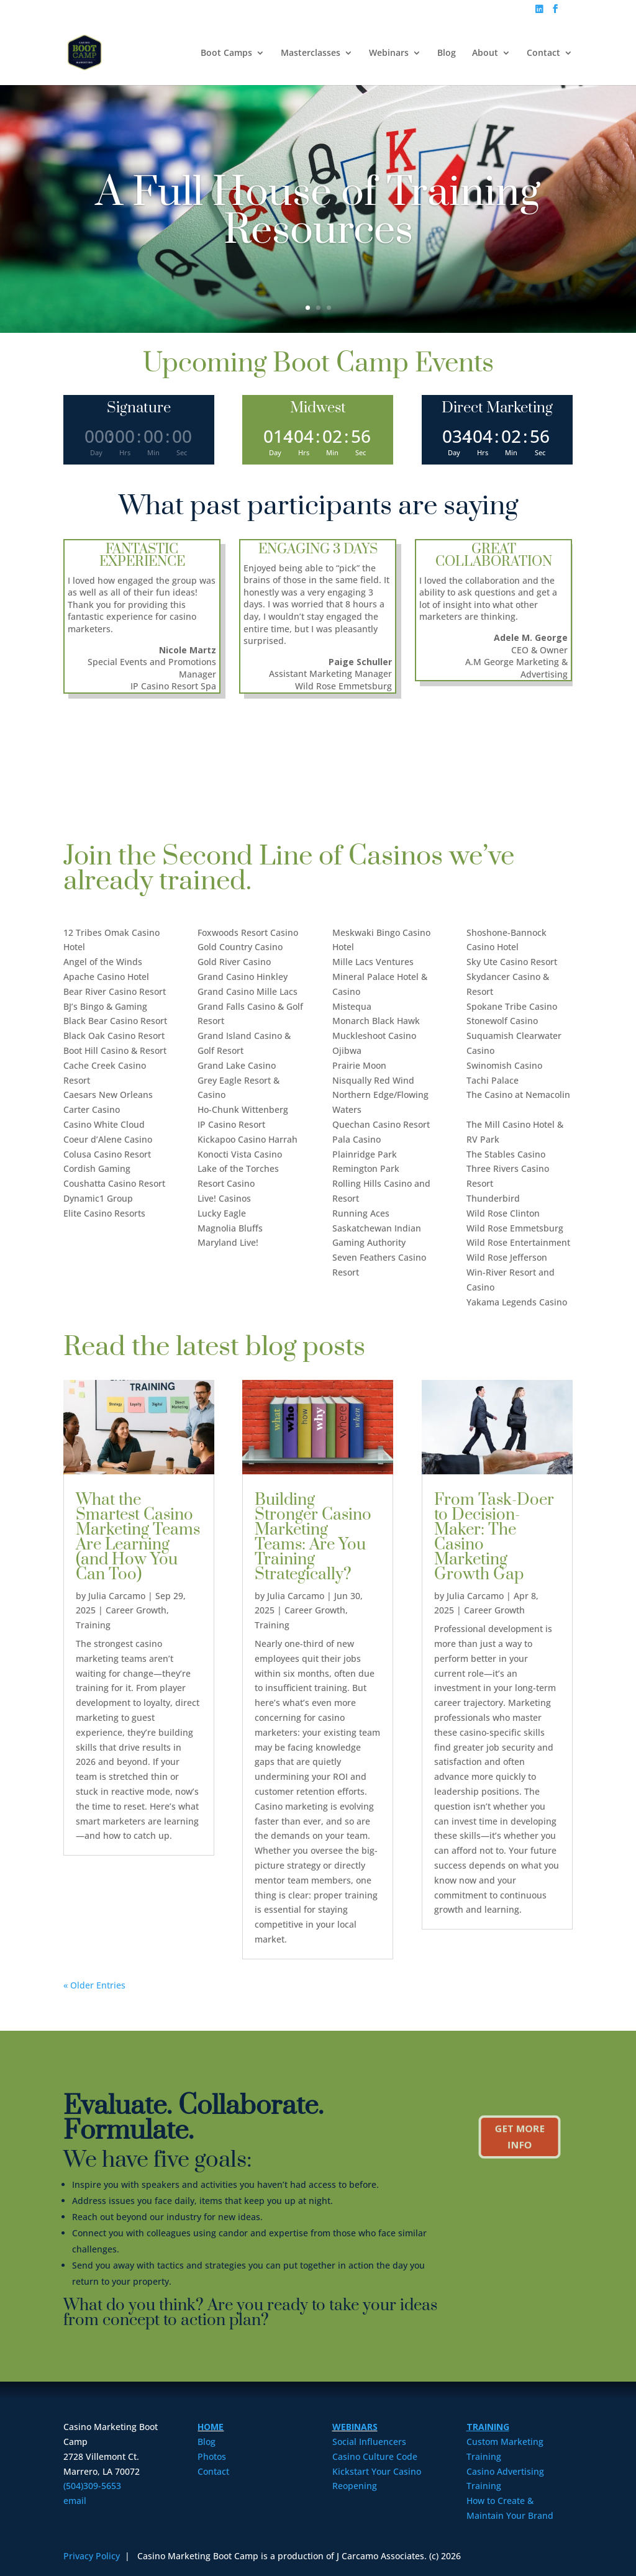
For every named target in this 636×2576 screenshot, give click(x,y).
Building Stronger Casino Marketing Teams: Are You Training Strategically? (313, 1537)
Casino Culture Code (374, 2456)
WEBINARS (355, 2427)
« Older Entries (94, 1985)
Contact (543, 53)
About (485, 53)
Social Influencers (369, 2441)
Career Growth (136, 1610)
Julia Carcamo (116, 1596)
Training (93, 1625)
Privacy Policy (92, 2556)
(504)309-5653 (92, 2486)
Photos (212, 2456)
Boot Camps (226, 53)
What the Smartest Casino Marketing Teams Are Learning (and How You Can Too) (138, 1537)
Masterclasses (310, 53)
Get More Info (518, 2137)
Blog (446, 53)
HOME (211, 2427)
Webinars (389, 53)
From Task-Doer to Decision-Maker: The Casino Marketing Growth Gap (494, 1537)
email (74, 2500)
